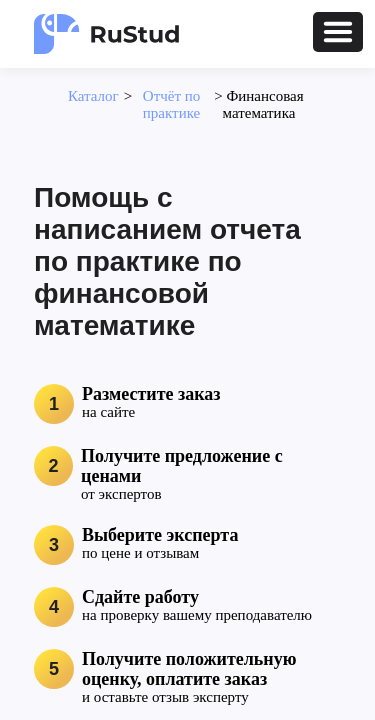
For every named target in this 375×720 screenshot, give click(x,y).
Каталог (93, 96)
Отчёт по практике (171, 104)
